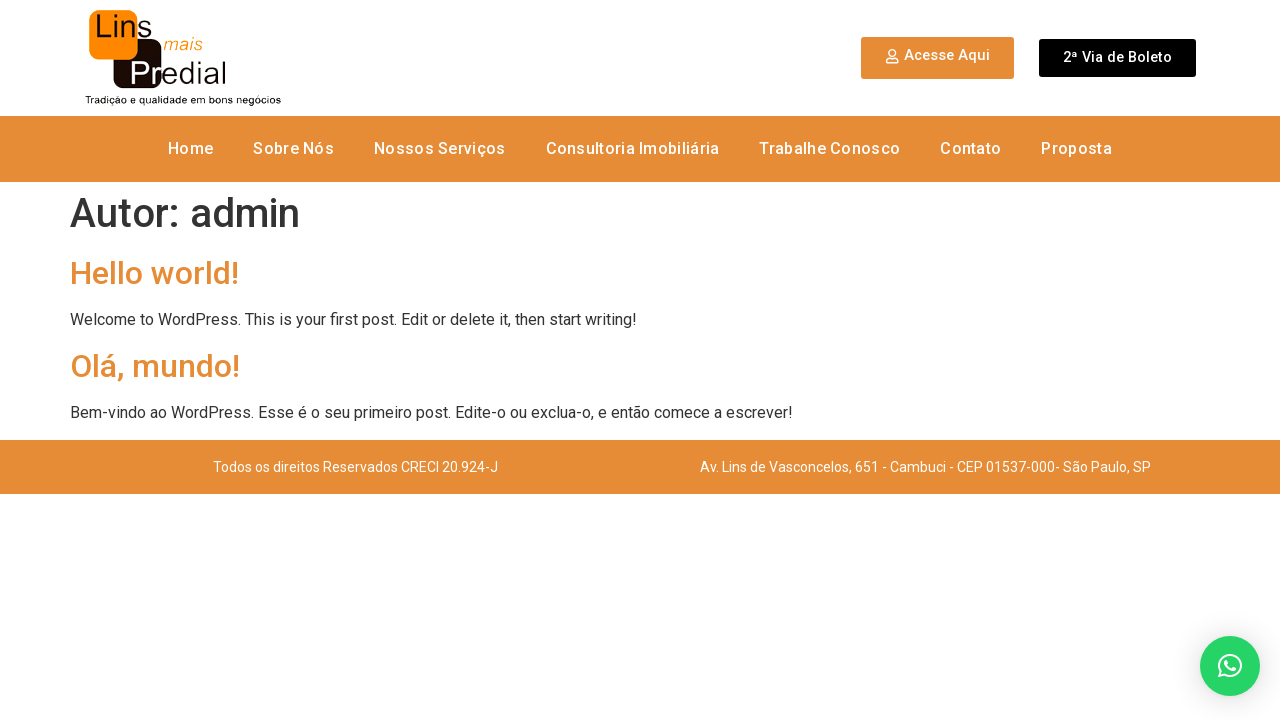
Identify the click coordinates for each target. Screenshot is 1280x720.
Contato (970, 148)
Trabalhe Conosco (829, 148)
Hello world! (154, 273)
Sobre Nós (293, 148)
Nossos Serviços (440, 148)
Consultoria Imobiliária (633, 148)
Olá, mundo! (155, 366)
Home (190, 148)
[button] (1230, 666)
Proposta (1076, 148)
